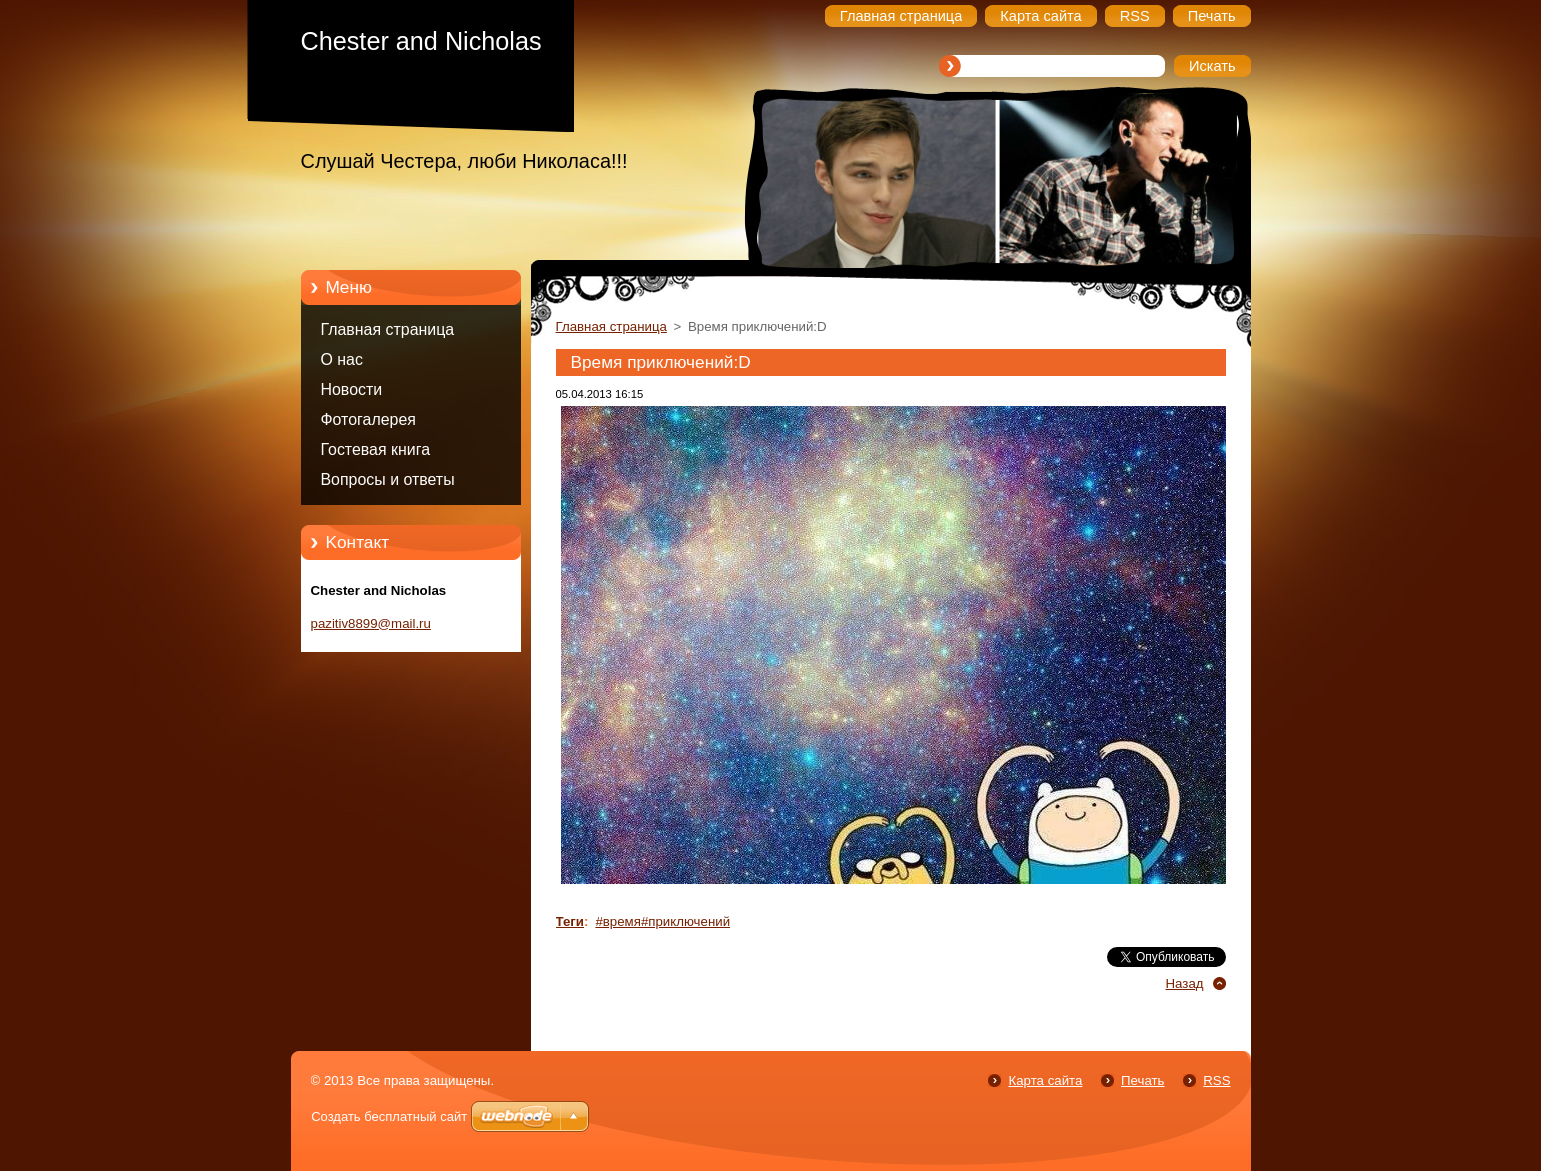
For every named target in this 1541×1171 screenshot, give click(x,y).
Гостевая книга (376, 449)
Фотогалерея (368, 419)
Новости (352, 389)
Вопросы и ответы (388, 479)
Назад (1184, 983)
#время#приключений (662, 921)
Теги (570, 921)
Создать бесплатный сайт (389, 1116)
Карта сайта (1045, 1080)
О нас (342, 359)
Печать (1142, 1080)
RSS (1216, 1080)
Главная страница (388, 329)
